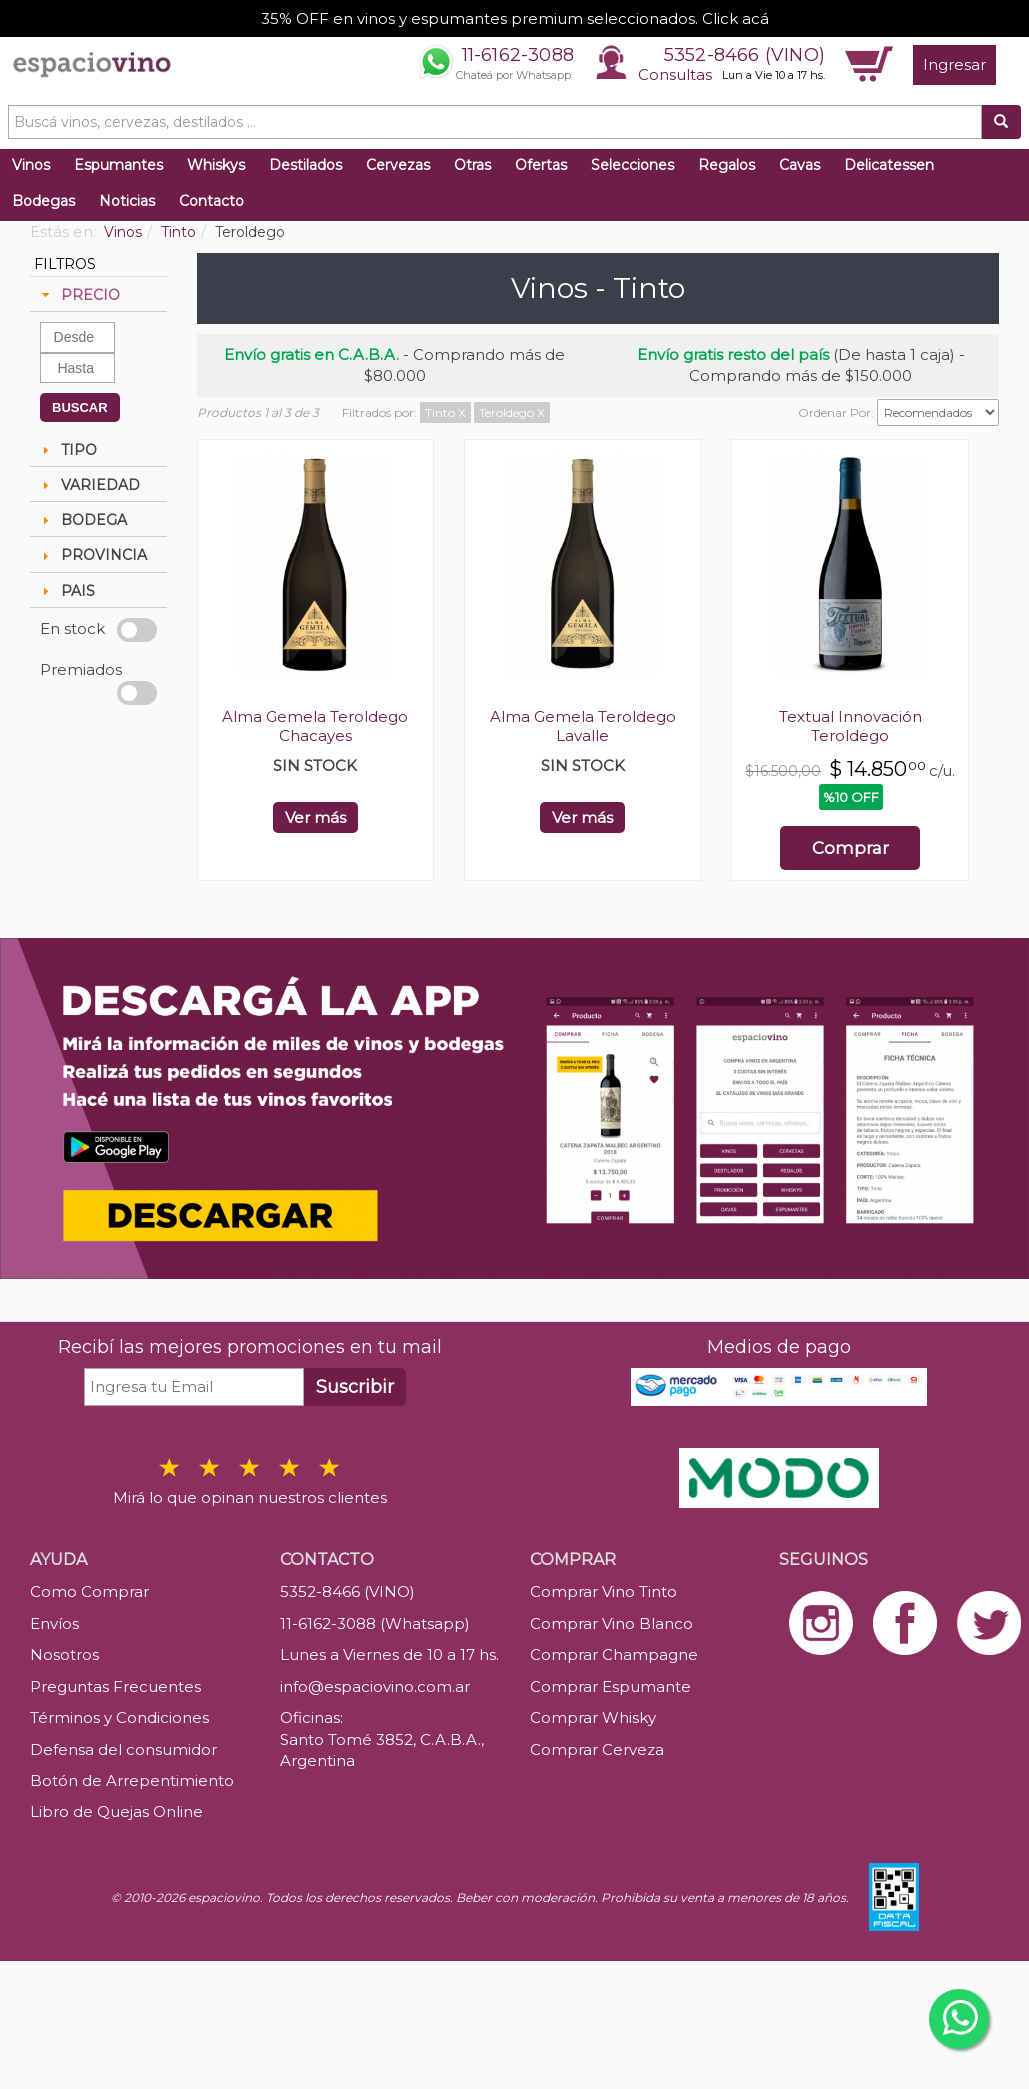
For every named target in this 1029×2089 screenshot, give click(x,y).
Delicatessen (889, 165)
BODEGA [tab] (82, 520)
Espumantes (118, 165)
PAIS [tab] (66, 591)
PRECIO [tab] (78, 295)
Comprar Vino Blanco (611, 1623)
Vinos (31, 165)
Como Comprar (89, 1591)
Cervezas (398, 165)
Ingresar (954, 64)
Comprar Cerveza (597, 1749)
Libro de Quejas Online (116, 1811)
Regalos (726, 165)
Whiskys (216, 165)
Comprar (850, 848)
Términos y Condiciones (119, 1717)
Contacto (211, 201)
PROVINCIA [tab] (92, 555)
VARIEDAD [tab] (88, 485)
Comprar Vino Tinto (603, 1591)
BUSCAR (80, 407)
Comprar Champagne (614, 1654)
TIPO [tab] (67, 450)
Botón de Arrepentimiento (132, 1780)
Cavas (799, 165)
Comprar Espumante (610, 1686)
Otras (472, 165)
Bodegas (43, 201)
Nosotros (64, 1654)
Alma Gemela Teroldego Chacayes (315, 726)
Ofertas (541, 165)
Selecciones (632, 165)
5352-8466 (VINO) (744, 55)
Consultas (675, 74)
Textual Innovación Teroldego (850, 726)
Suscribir (355, 1387)
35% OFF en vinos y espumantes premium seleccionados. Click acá (515, 18)
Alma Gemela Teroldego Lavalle (583, 726)
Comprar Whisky (593, 1717)
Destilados (305, 165)
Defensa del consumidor (123, 1749)
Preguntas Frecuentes (115, 1686)
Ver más (315, 817)
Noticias (127, 201)
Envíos (54, 1623)
